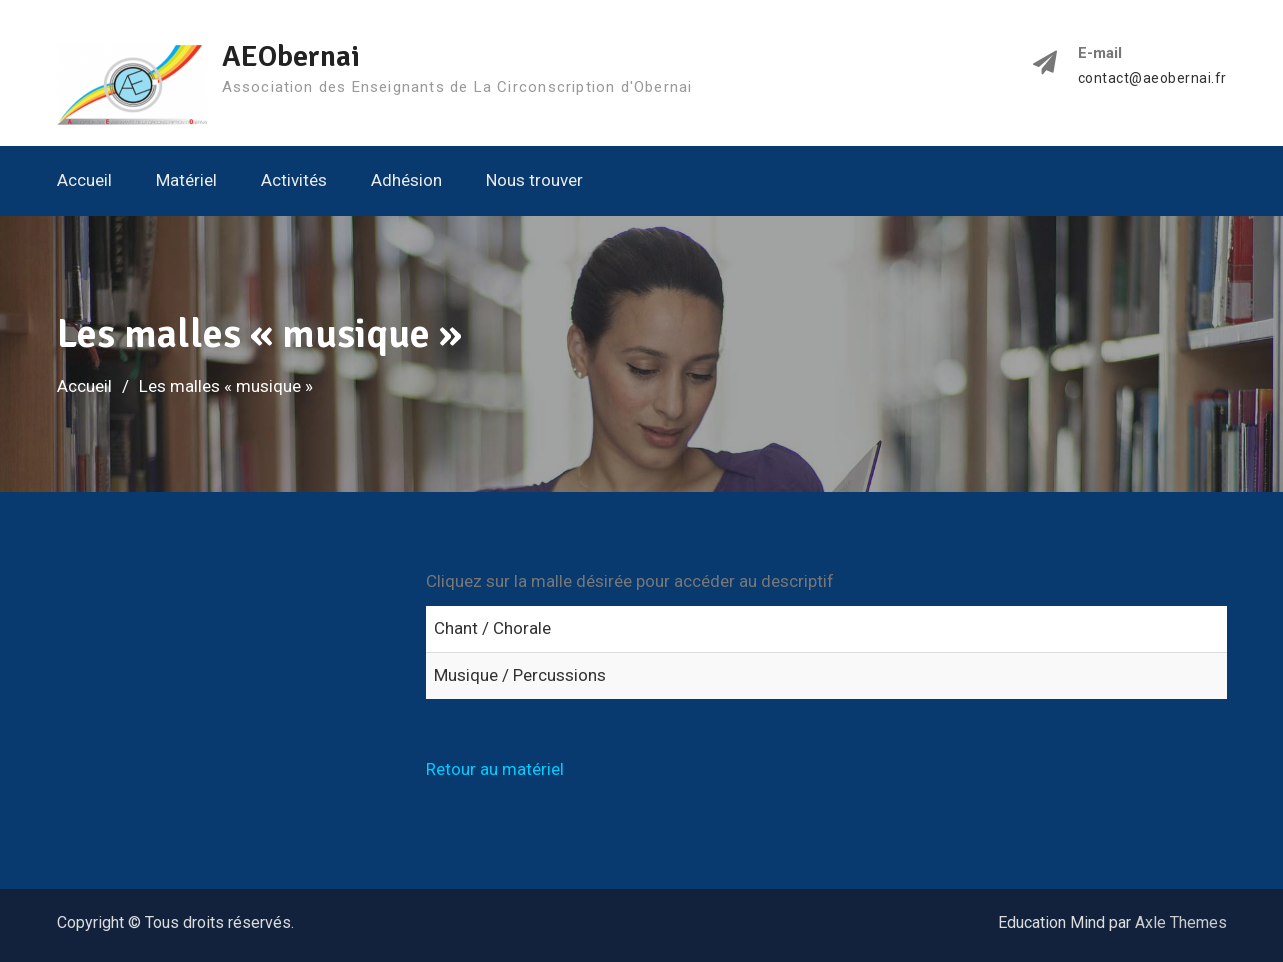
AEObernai (291, 56)
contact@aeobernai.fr (1152, 78)
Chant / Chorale (492, 628)
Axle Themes (1181, 922)
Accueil (84, 180)
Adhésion (406, 180)
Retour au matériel (495, 769)
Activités (294, 180)
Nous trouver (534, 180)
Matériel (186, 180)
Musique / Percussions (520, 675)
